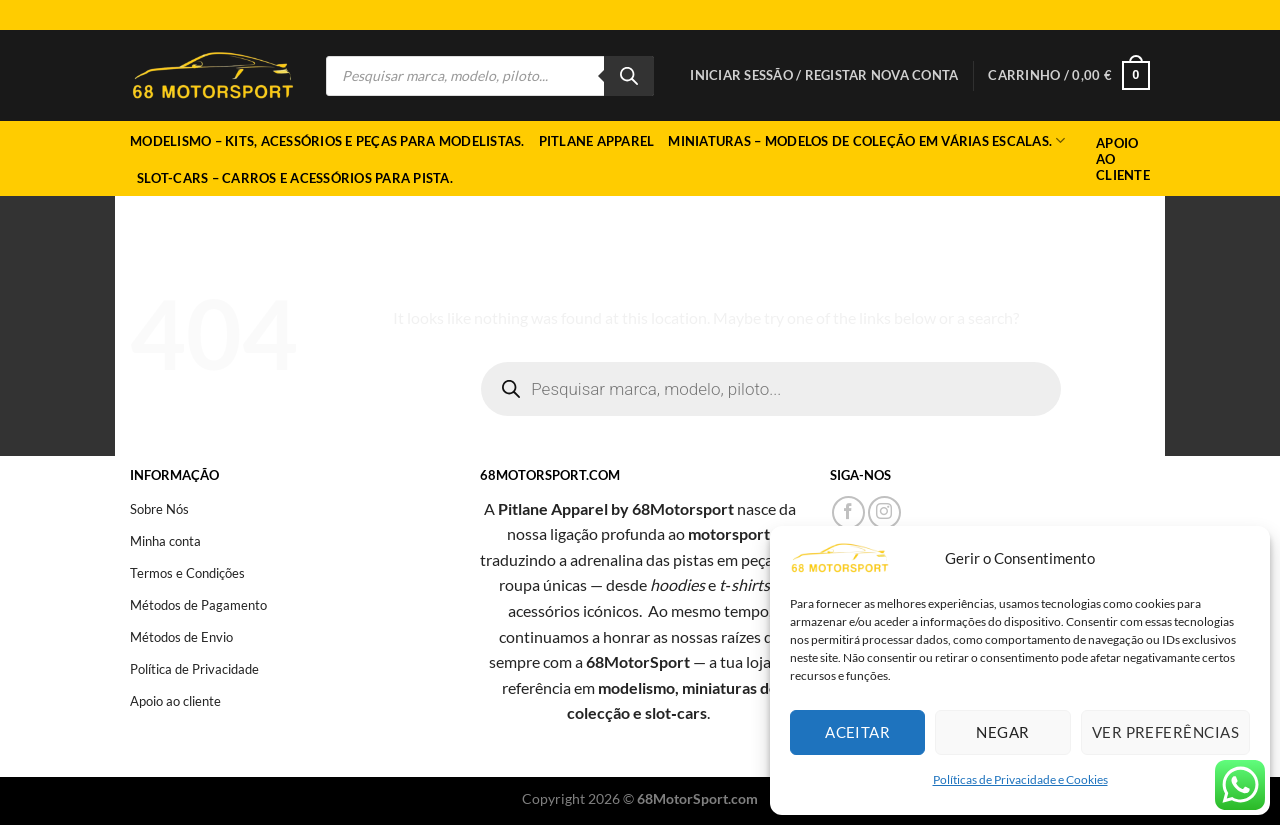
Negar (1002, 732)
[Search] (629, 76)
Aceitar (857, 732)
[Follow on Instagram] (884, 512)
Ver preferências (1165, 732)
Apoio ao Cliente (1123, 159)
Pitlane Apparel (597, 141)
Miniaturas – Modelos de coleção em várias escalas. (866, 140)
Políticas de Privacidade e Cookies (1020, 779)
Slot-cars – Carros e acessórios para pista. (295, 178)
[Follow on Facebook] (848, 512)
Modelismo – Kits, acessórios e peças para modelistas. (327, 141)
